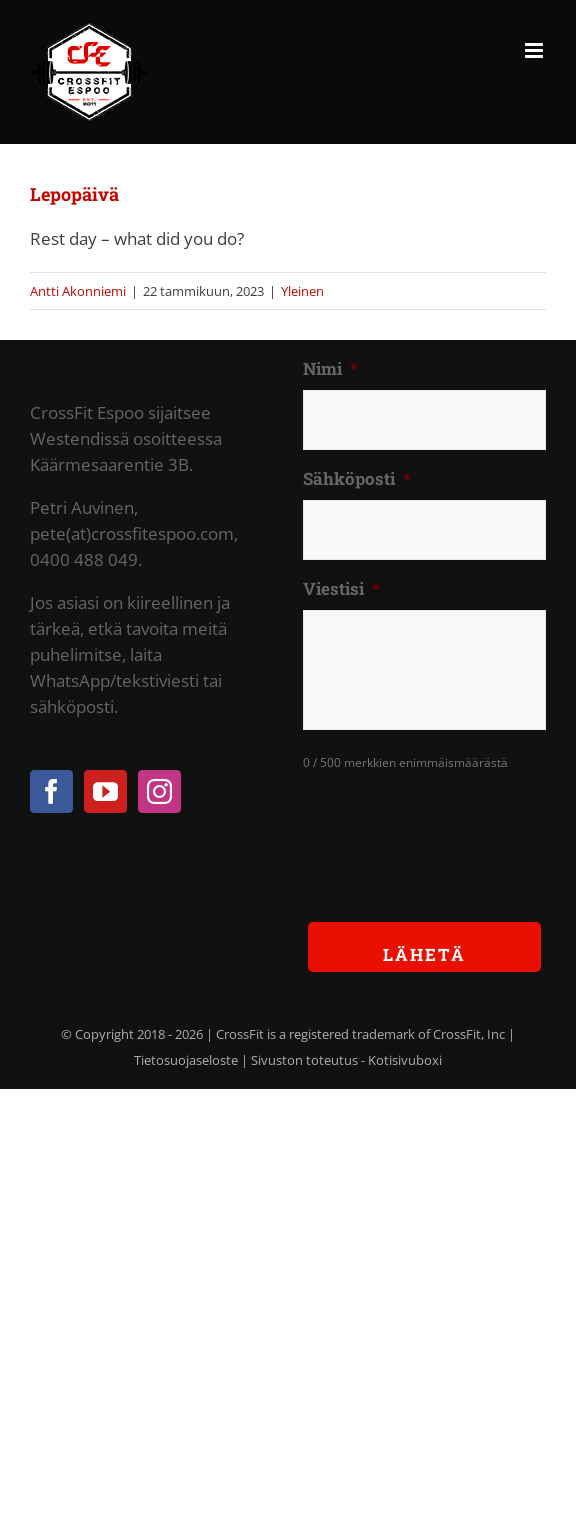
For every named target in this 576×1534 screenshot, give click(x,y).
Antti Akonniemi (78, 291)
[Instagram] (159, 791)
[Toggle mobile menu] (535, 50)
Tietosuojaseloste (186, 1060)
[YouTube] (105, 791)
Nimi (330, 369)
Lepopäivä (74, 194)
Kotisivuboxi (405, 1060)
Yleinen (302, 291)
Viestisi (341, 589)
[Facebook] (51, 791)
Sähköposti (357, 479)
